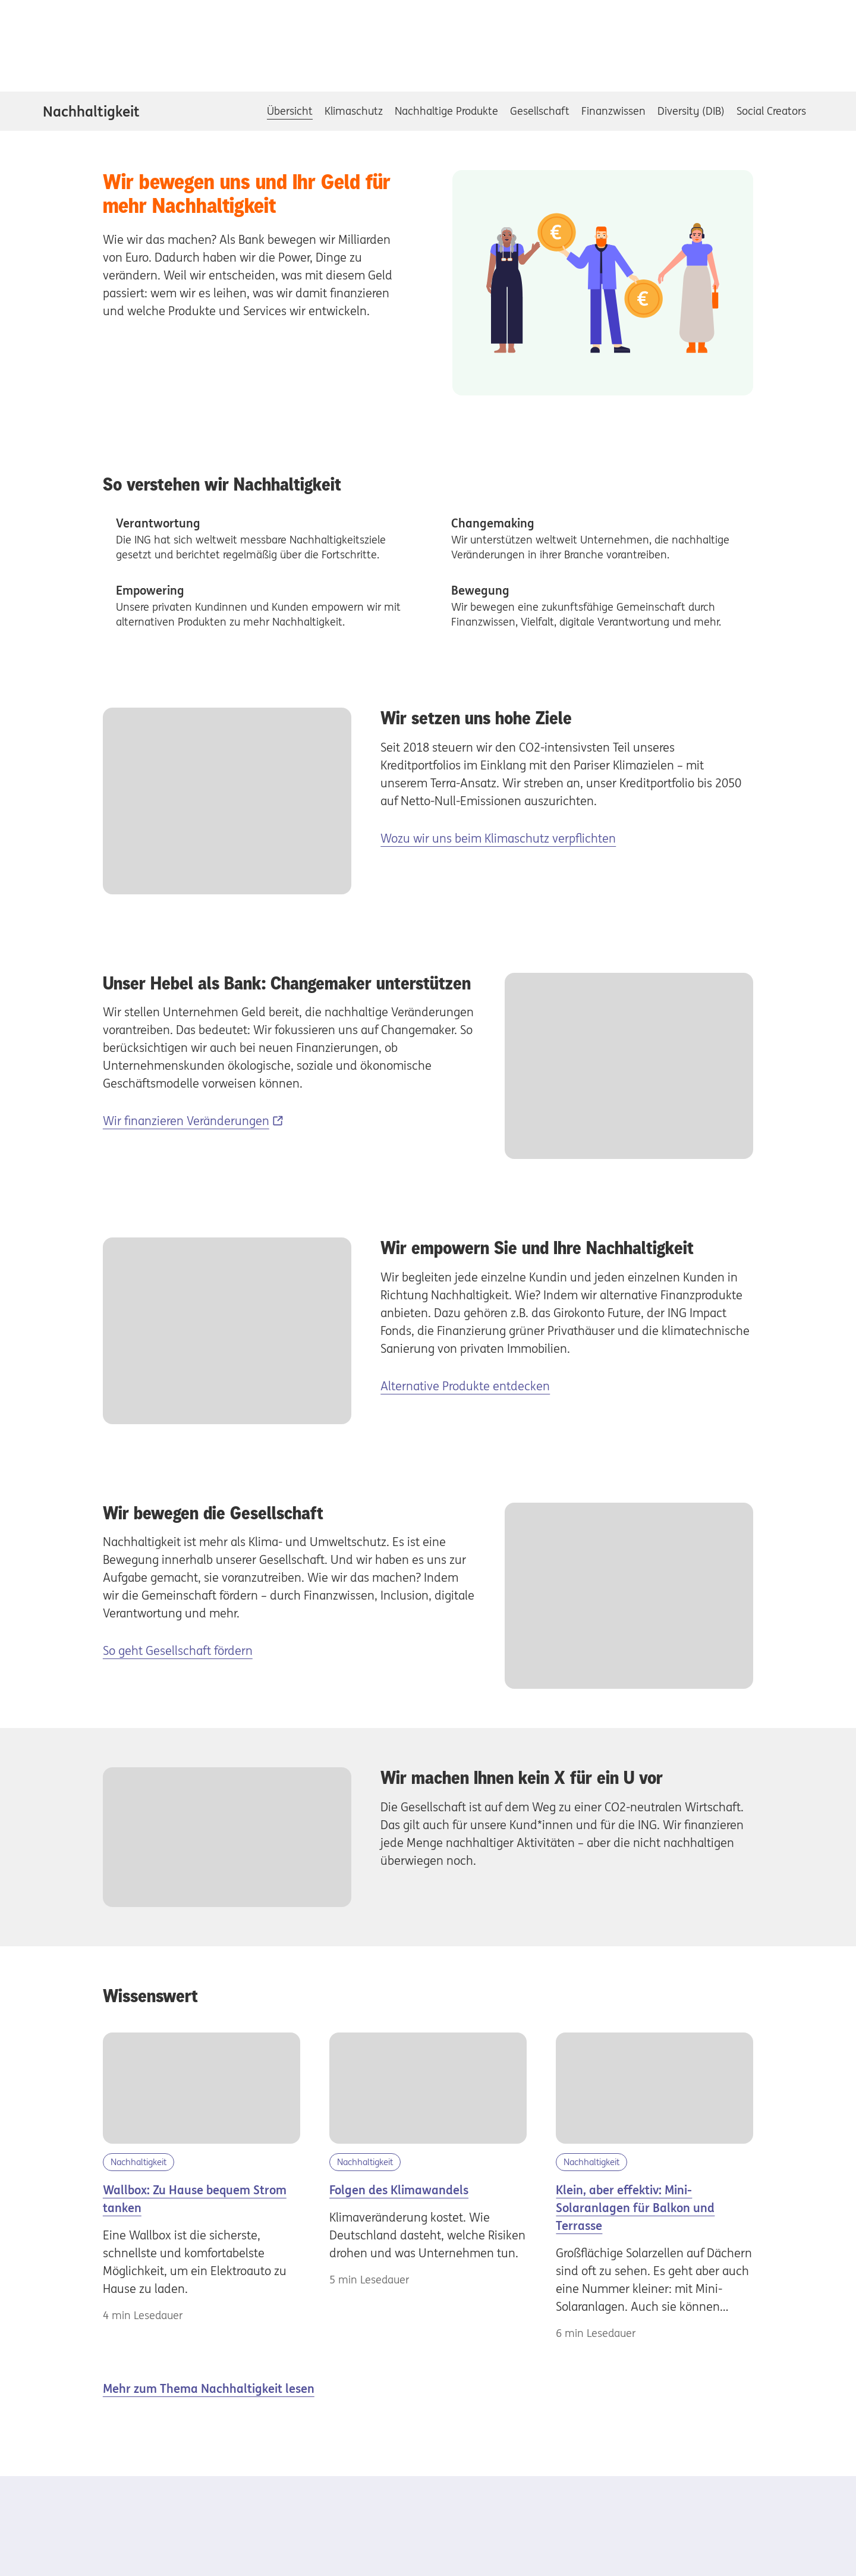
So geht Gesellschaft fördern (178, 1650)
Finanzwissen (613, 111)
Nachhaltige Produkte (446, 111)
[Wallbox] (201, 2088)
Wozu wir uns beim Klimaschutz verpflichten (498, 838)
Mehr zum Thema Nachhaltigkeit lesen (208, 2388)
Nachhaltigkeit (91, 111)
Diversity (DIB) (691, 111)
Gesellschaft (539, 111)
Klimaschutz (354, 111)
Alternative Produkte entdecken (465, 1385)
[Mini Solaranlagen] (654, 2088)
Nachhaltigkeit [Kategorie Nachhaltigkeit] (138, 2161)
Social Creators (771, 111)
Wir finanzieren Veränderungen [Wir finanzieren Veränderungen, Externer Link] (186, 1120)
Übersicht (290, 111)
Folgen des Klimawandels (398, 2189)
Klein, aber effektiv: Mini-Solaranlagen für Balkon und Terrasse (635, 2207)
